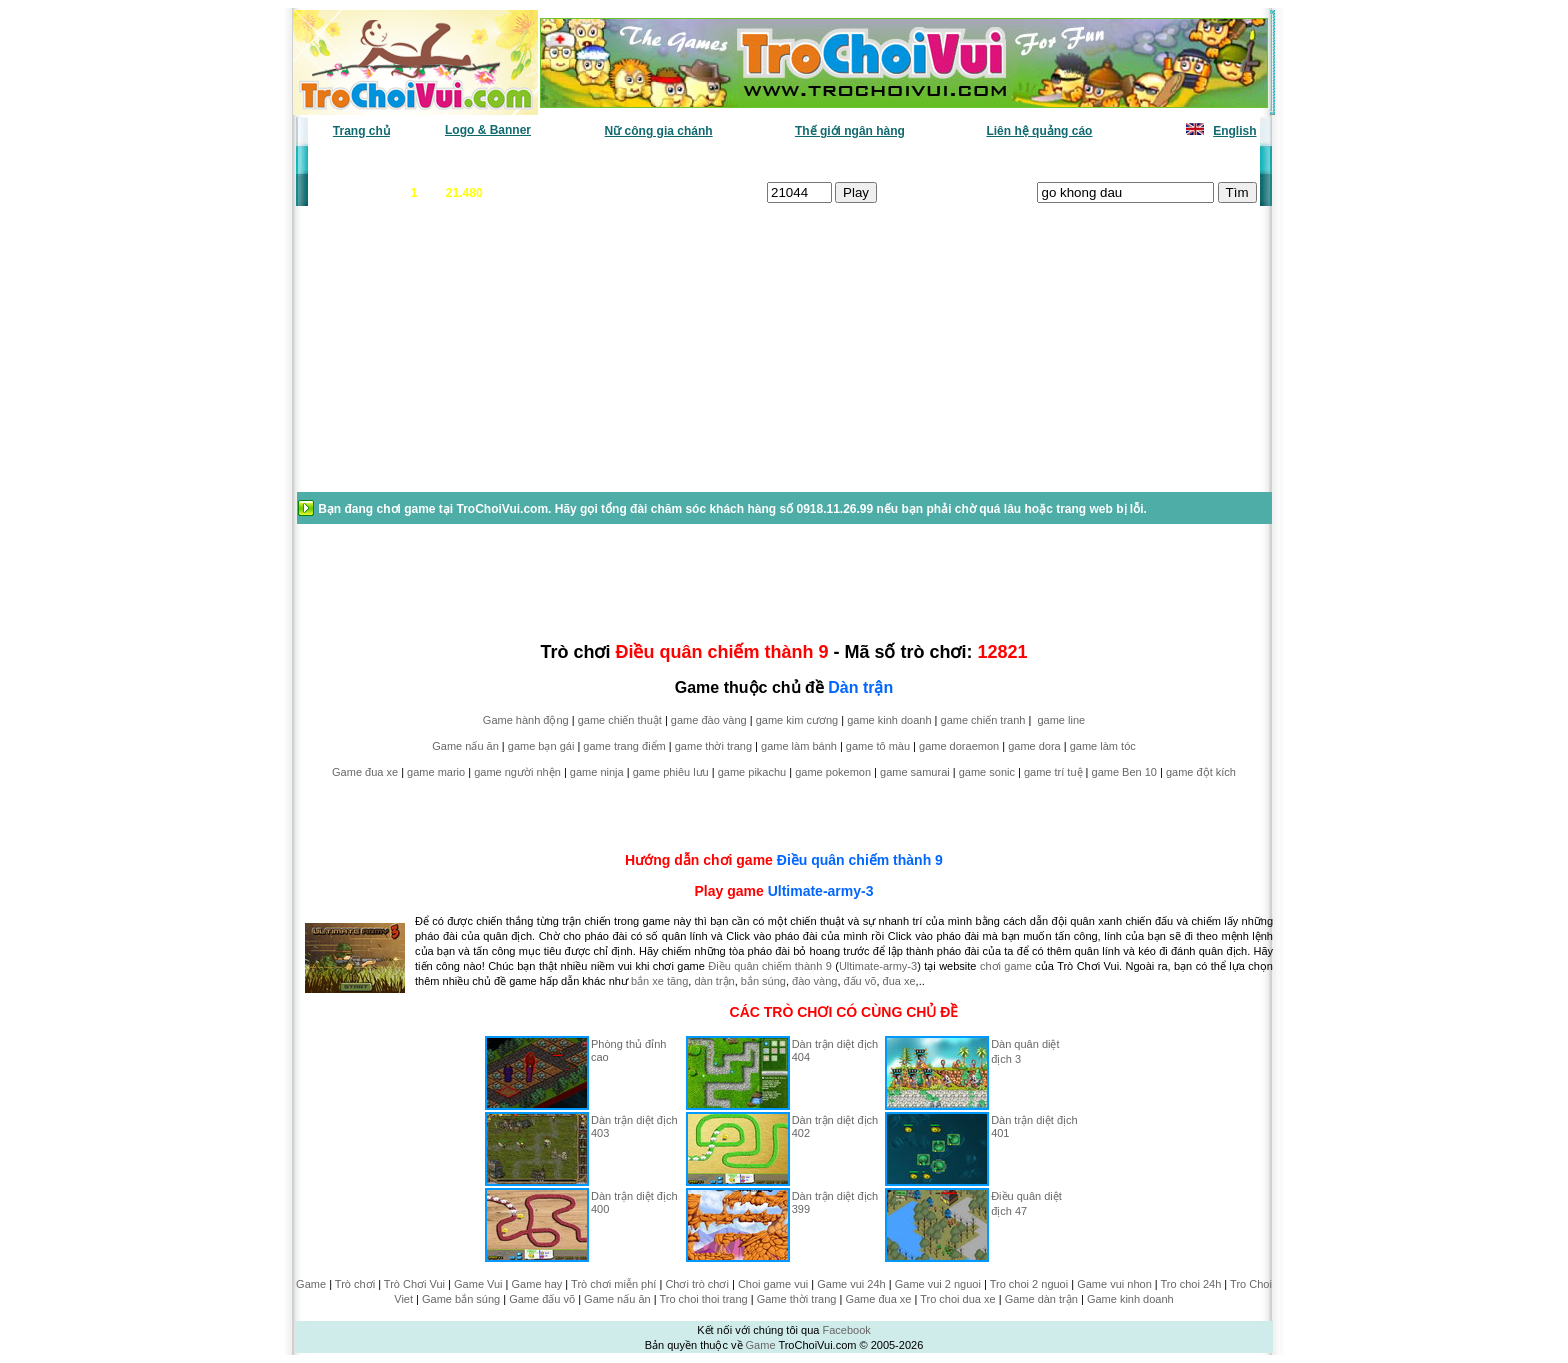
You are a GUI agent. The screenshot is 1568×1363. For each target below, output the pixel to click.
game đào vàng (709, 720)
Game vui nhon (1114, 1284)
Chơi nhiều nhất (589, 161)
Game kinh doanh (1130, 1299)
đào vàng (814, 981)
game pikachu (752, 772)
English (1234, 131)
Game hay (537, 1284)
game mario (436, 772)
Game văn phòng (369, 161)
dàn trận (714, 981)
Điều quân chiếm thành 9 (860, 860)
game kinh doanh (889, 720)
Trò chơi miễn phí (613, 1284)
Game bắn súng (461, 1299)
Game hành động (526, 720)
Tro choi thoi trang (703, 1299)
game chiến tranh (983, 720)
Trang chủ (361, 131)
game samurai (915, 772)
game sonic (987, 772)
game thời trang (713, 746)
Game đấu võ (542, 1299)
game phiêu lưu (671, 772)
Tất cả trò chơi (920, 161)
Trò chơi (355, 1284)
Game (311, 1284)
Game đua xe (365, 772)
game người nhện (517, 772)
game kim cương (797, 720)
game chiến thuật (620, 720)
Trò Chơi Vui (414, 1284)
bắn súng (763, 981)
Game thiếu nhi (1023, 161)
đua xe (899, 981)
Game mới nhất (481, 161)
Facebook (846, 1330)
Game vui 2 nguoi (938, 1284)
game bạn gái (541, 746)
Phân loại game (698, 161)
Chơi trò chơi (697, 1284)
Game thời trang (797, 1299)
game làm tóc (1103, 746)
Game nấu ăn (465, 746)
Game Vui (478, 1284)
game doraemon (959, 746)
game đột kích (1201, 772)
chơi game (1006, 966)
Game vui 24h (851, 1284)
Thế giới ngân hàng (850, 131)
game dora (1034, 746)
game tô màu (878, 746)
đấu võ (860, 981)
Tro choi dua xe (957, 1299)
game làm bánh (799, 746)
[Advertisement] (455, 359)
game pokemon (833, 772)
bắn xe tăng (659, 981)
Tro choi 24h (1191, 1284)
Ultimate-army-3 (821, 891)
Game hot (1110, 161)
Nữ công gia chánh (659, 131)
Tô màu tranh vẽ (1201, 161)
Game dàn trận (1041, 1299)
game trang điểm (624, 746)
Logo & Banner (488, 130)
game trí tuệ (1053, 772)
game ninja (597, 772)
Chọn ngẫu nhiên (811, 161)
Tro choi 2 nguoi (1029, 1284)
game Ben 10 (1124, 772)
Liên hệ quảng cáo (1039, 131)
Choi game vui (773, 1284)
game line (1061, 720)
